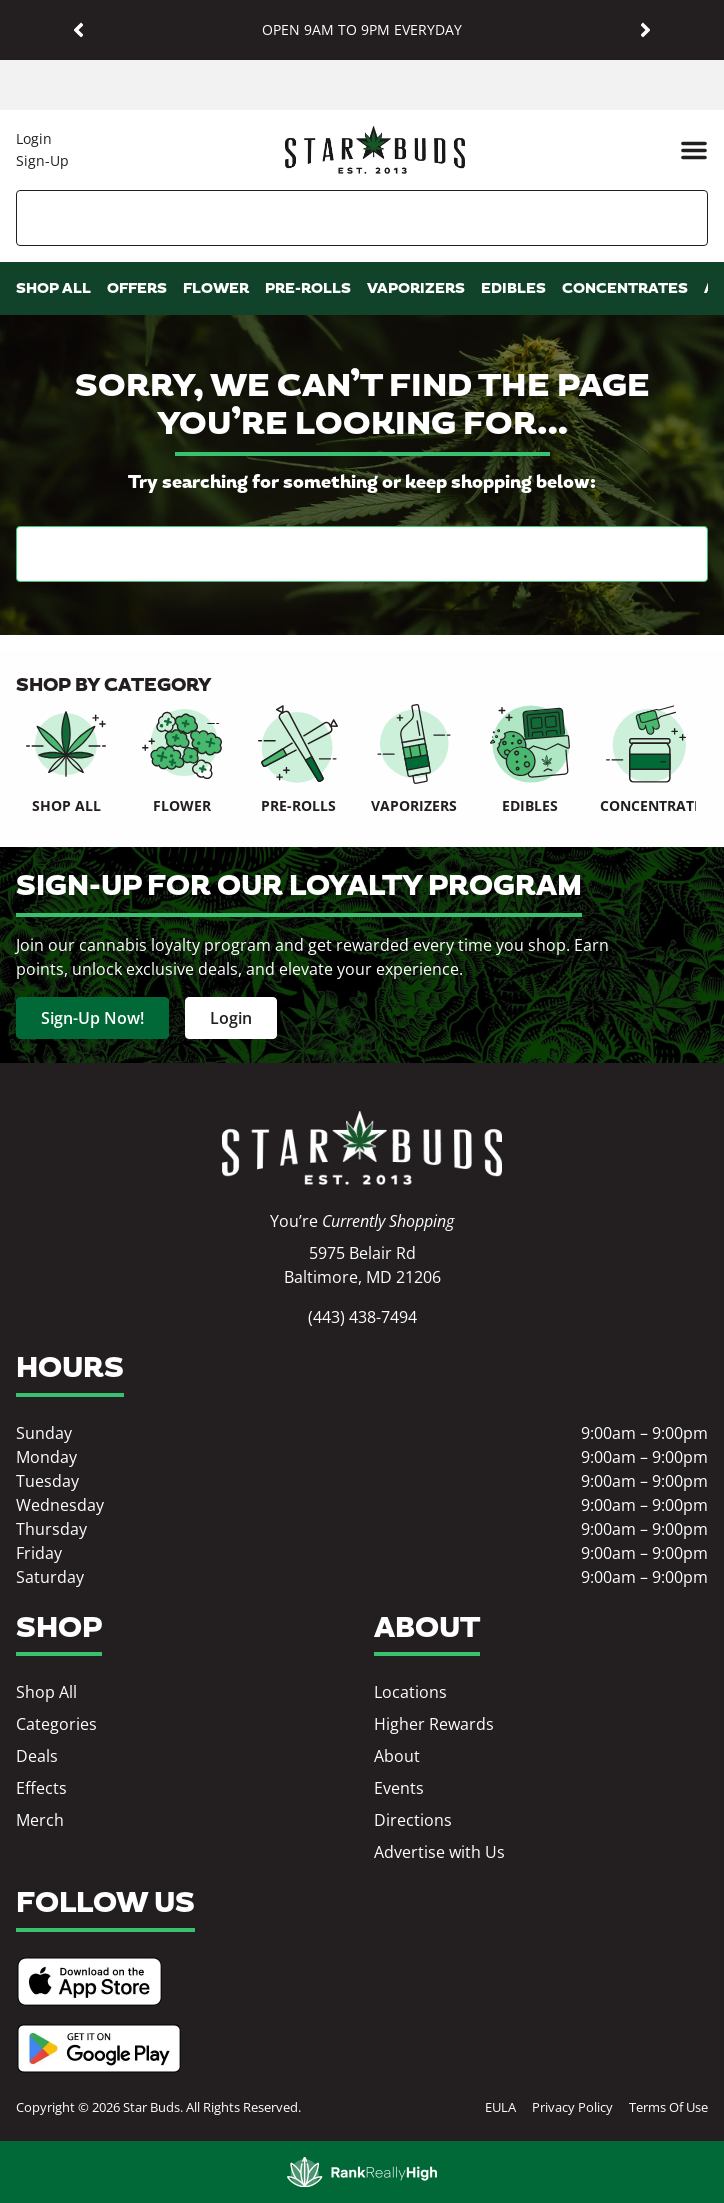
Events (399, 1788)
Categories (56, 1724)
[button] (78, 30)
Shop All (46, 1692)
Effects (41, 1788)
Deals (37, 1756)
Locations (410, 1692)
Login (34, 138)
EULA (500, 2107)
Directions (413, 1820)
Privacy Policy (572, 2107)
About (397, 1756)
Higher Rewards (434, 1724)
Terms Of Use (668, 2107)
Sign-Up (42, 160)
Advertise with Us (439, 1852)
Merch (40, 1820)
